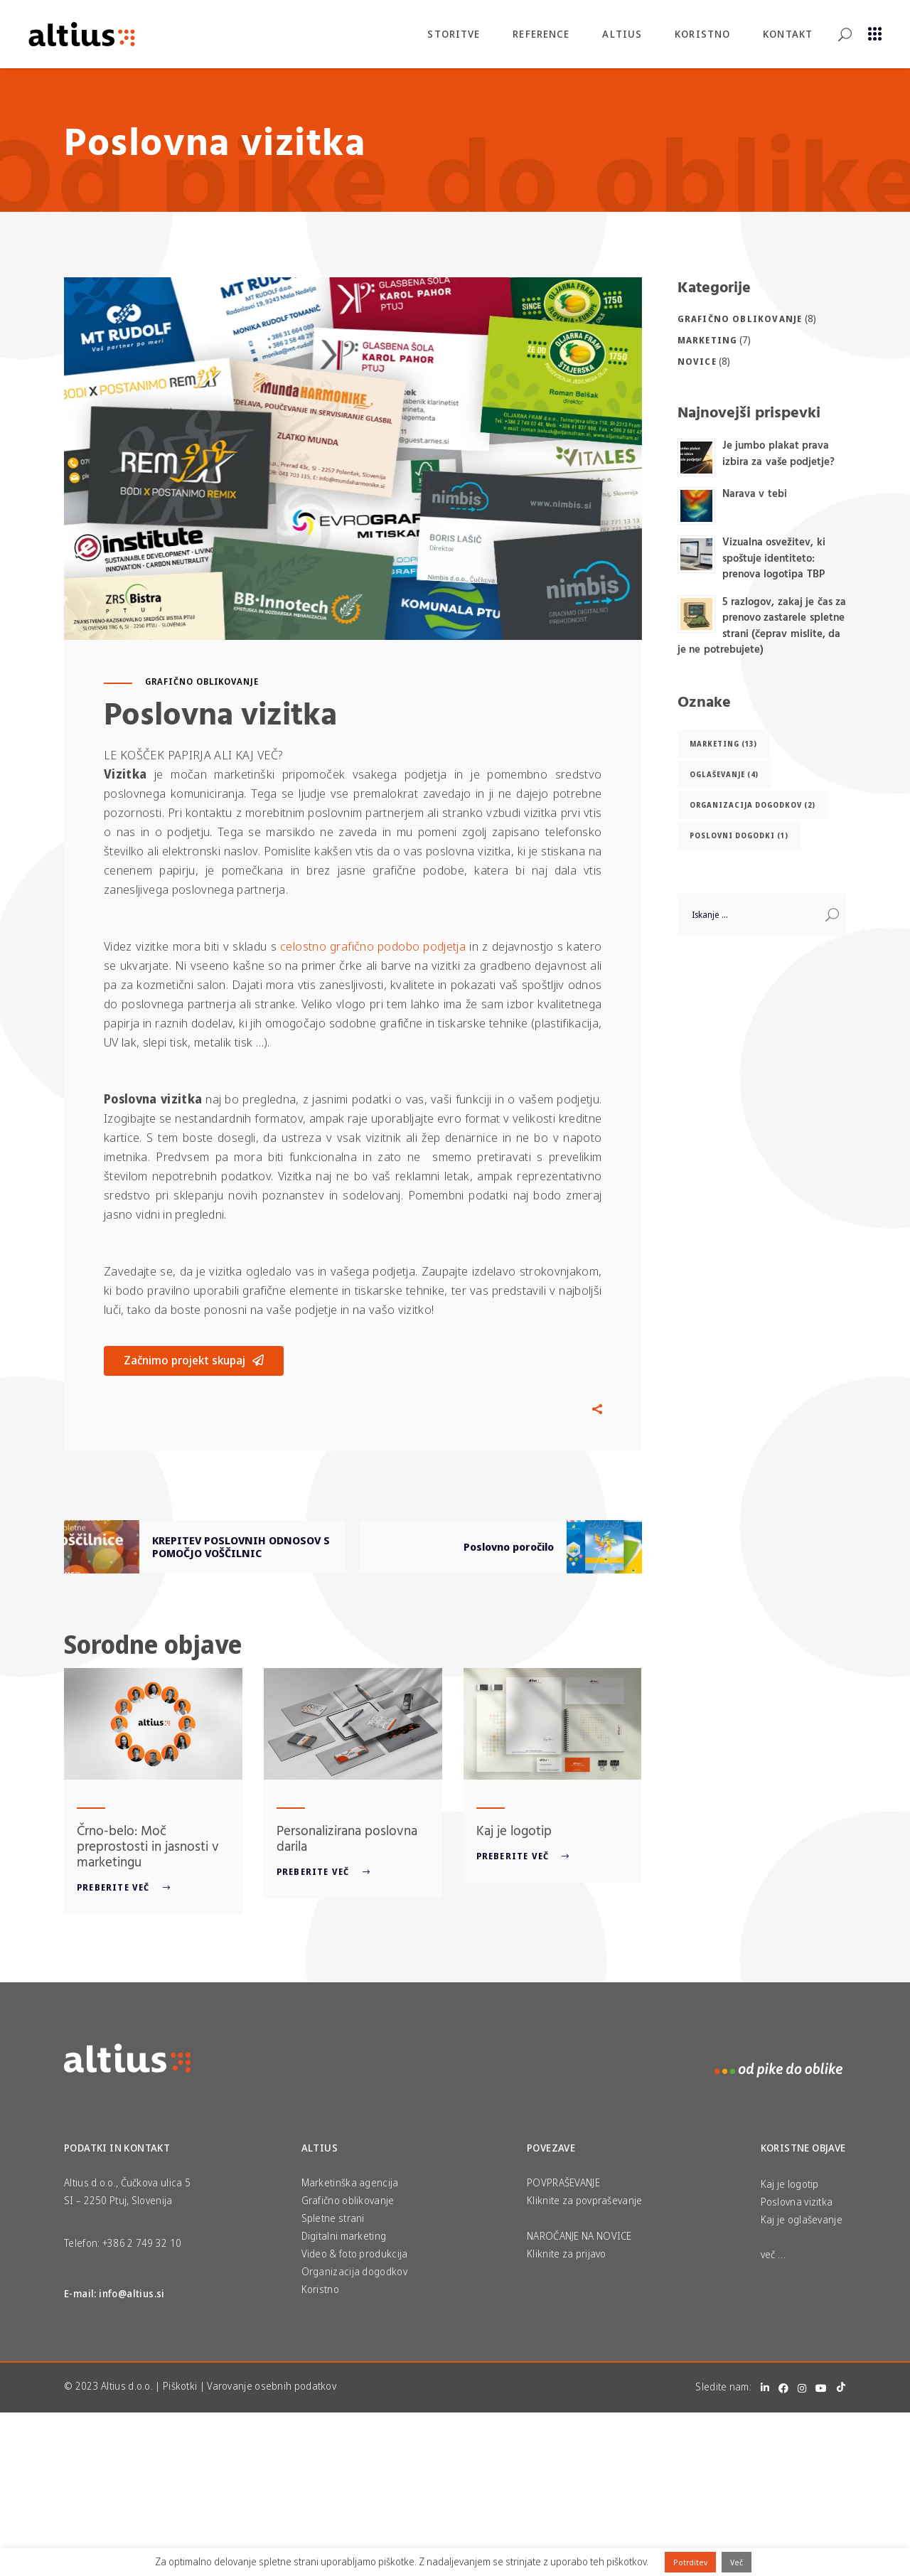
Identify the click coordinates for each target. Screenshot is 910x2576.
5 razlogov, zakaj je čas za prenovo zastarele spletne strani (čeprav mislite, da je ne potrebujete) (762, 625)
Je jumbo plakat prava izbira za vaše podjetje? (778, 453)
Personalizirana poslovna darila (347, 1838)
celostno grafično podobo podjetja (373, 946)
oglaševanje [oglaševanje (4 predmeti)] (724, 774)
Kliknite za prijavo (566, 2253)
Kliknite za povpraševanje (585, 2200)
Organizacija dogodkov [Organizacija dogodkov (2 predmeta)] (752, 805)
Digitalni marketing (344, 2236)
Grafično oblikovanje (202, 681)
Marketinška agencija (350, 2182)
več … (773, 2254)
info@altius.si (132, 2293)
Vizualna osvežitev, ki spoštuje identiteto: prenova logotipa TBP (773, 557)
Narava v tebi (754, 493)
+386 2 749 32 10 (142, 2243)
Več (736, 2562)
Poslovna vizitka (797, 2201)
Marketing (708, 340)
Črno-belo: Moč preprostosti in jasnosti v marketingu (148, 1845)
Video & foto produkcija (354, 2253)
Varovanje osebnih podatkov (271, 2386)
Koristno (320, 2289)
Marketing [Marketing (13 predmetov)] (723, 744)
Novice (697, 362)
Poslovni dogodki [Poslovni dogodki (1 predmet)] (739, 835)
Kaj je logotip (514, 1830)
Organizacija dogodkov (354, 2271)
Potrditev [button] (690, 2562)
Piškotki (180, 2386)
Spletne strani (333, 2218)
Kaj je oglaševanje (801, 2219)
